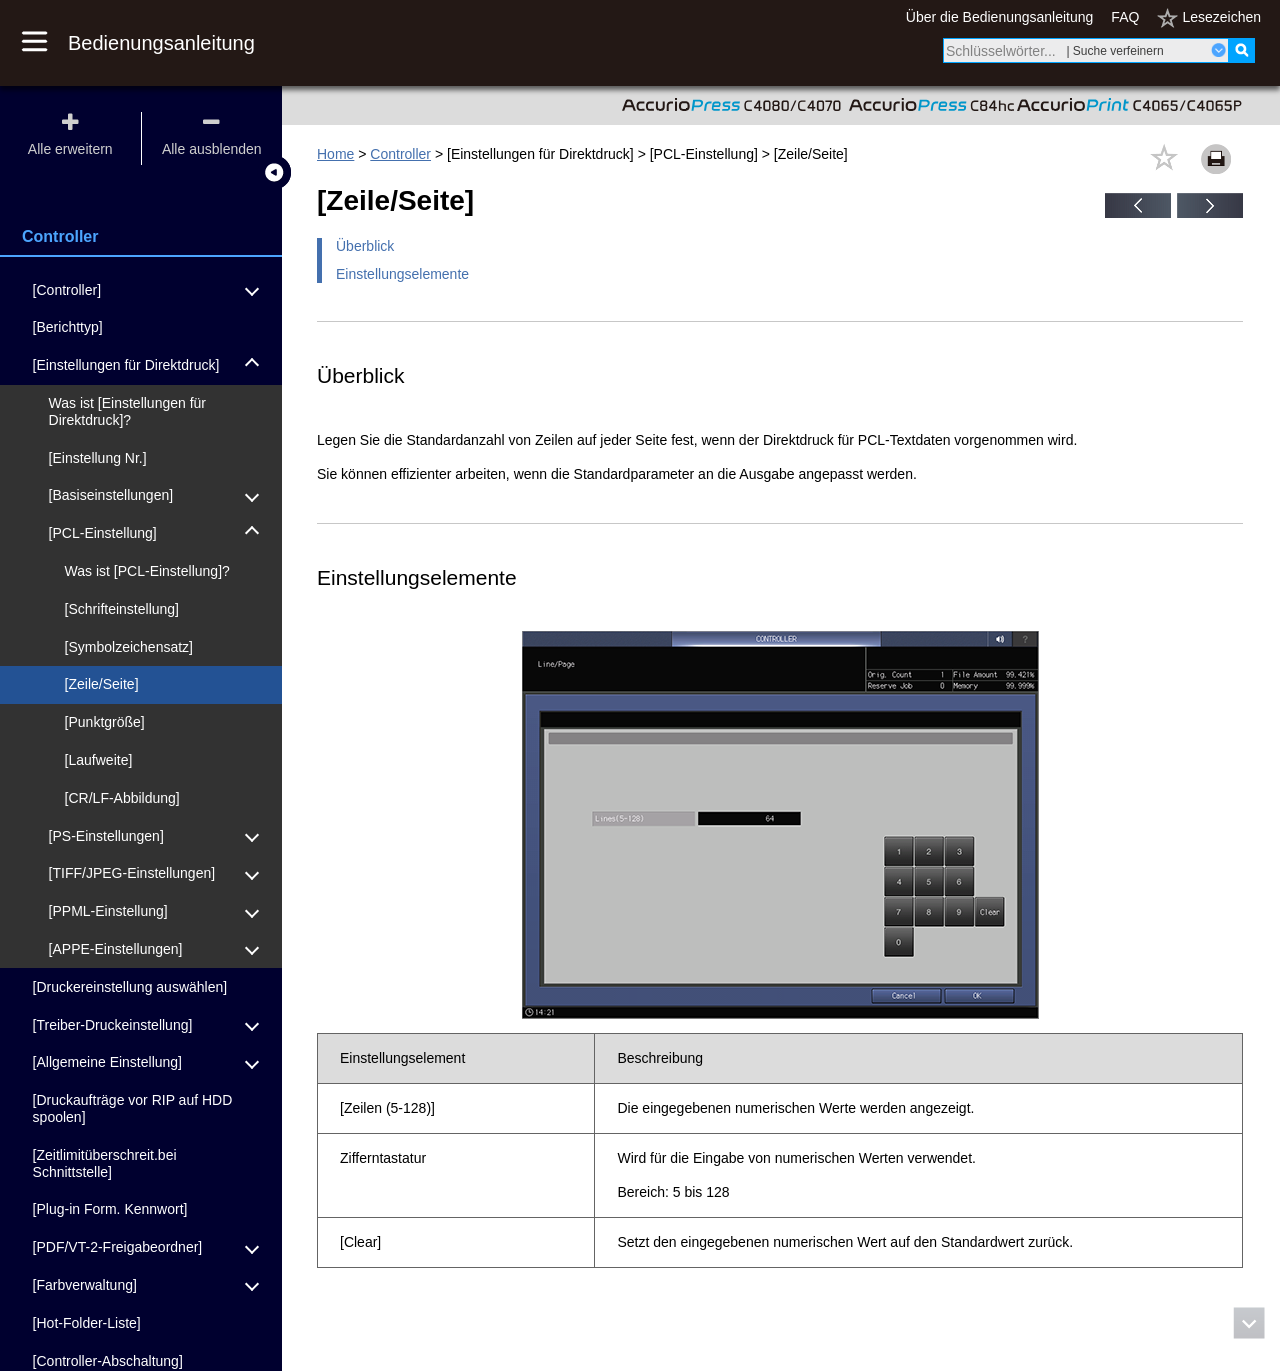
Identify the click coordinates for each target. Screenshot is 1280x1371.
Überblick (365, 246)
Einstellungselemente (402, 274)
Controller (400, 154)
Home (335, 154)
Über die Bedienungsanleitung (1000, 17)
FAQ (1125, 17)
